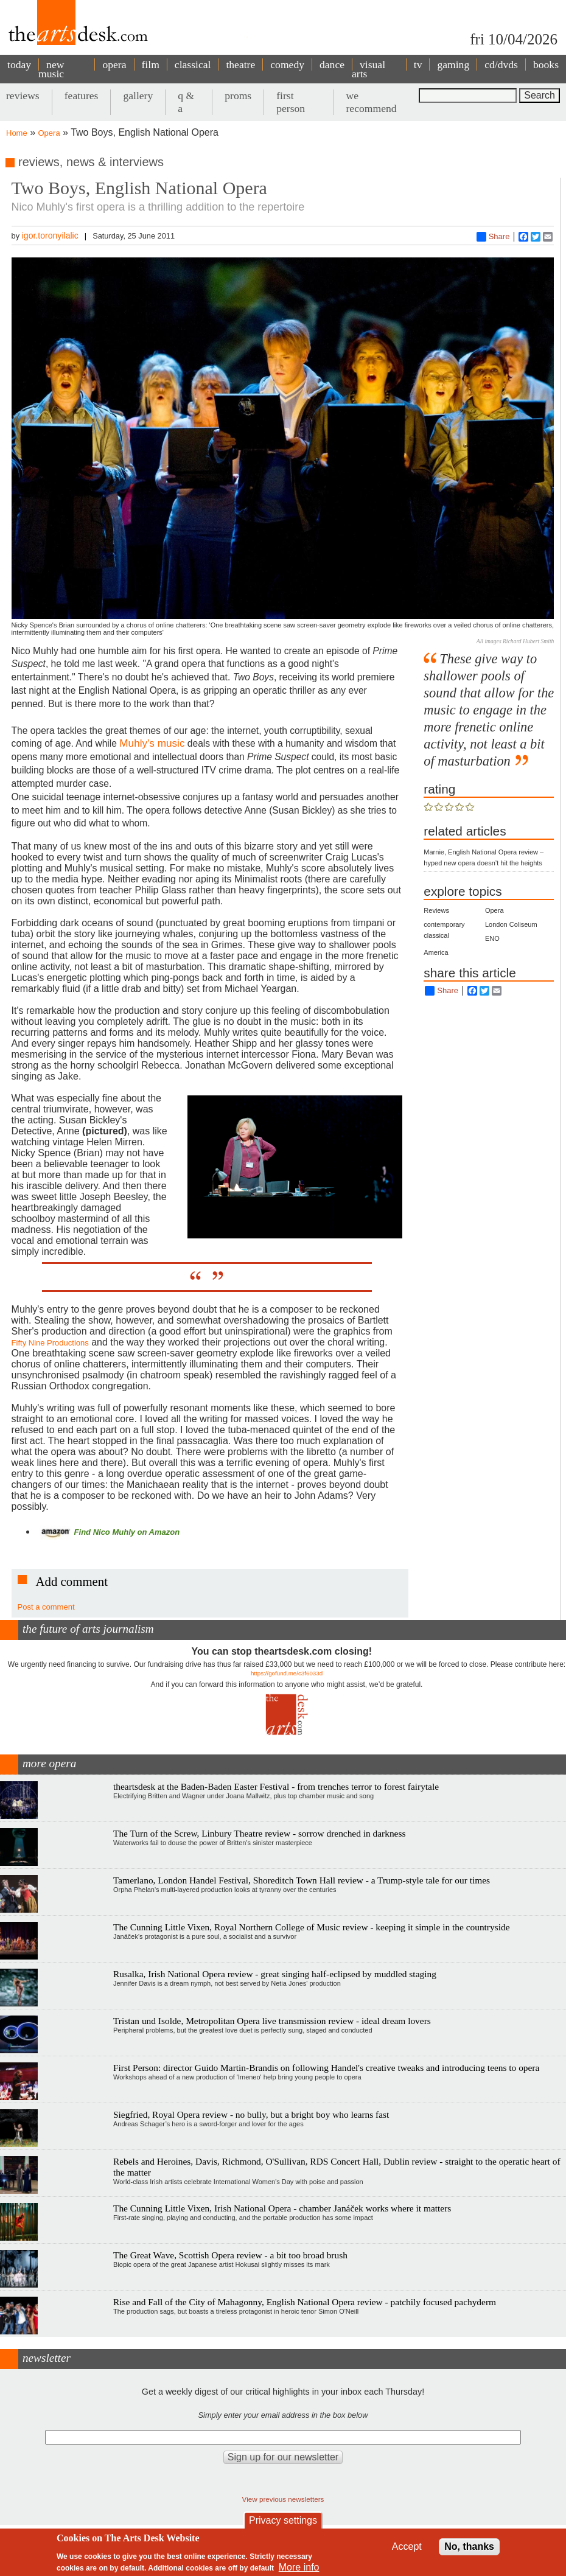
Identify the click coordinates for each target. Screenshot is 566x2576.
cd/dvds (501, 64)
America (436, 952)
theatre (240, 64)
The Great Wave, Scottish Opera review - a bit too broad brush (230, 2255)
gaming (453, 64)
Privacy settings (283, 2520)
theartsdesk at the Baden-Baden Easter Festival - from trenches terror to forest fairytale (276, 1786)
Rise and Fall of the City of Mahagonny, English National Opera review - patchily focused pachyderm (304, 2302)
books (546, 64)
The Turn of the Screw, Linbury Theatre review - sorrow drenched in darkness (259, 1833)
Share (493, 237)
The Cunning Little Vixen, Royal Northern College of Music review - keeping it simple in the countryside (311, 1927)
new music (51, 69)
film (150, 64)
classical (193, 64)
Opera (49, 133)
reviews (23, 95)
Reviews (436, 910)
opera (114, 64)
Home (16, 133)
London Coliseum (511, 924)
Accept (407, 2546)
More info (299, 2567)
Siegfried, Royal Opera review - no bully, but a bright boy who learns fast (251, 2114)
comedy (287, 64)
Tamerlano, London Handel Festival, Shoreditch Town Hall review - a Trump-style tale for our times (301, 1880)
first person (290, 101)
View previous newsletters (283, 2499)
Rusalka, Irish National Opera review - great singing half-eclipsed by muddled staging (274, 1974)
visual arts (368, 69)
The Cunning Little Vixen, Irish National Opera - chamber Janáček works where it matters (282, 2208)
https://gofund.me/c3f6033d (287, 1673)
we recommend (371, 101)
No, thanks (469, 2546)
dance (332, 64)
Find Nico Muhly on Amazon (109, 1532)
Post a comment (46, 1606)
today (19, 64)
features (82, 95)
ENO (492, 938)
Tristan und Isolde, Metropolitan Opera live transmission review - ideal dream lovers (272, 2021)
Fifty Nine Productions (50, 1342)
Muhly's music (151, 743)
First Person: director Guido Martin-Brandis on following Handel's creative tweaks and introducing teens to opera (326, 2067)
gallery (138, 95)
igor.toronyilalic (50, 235)
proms (238, 95)
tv (418, 64)
